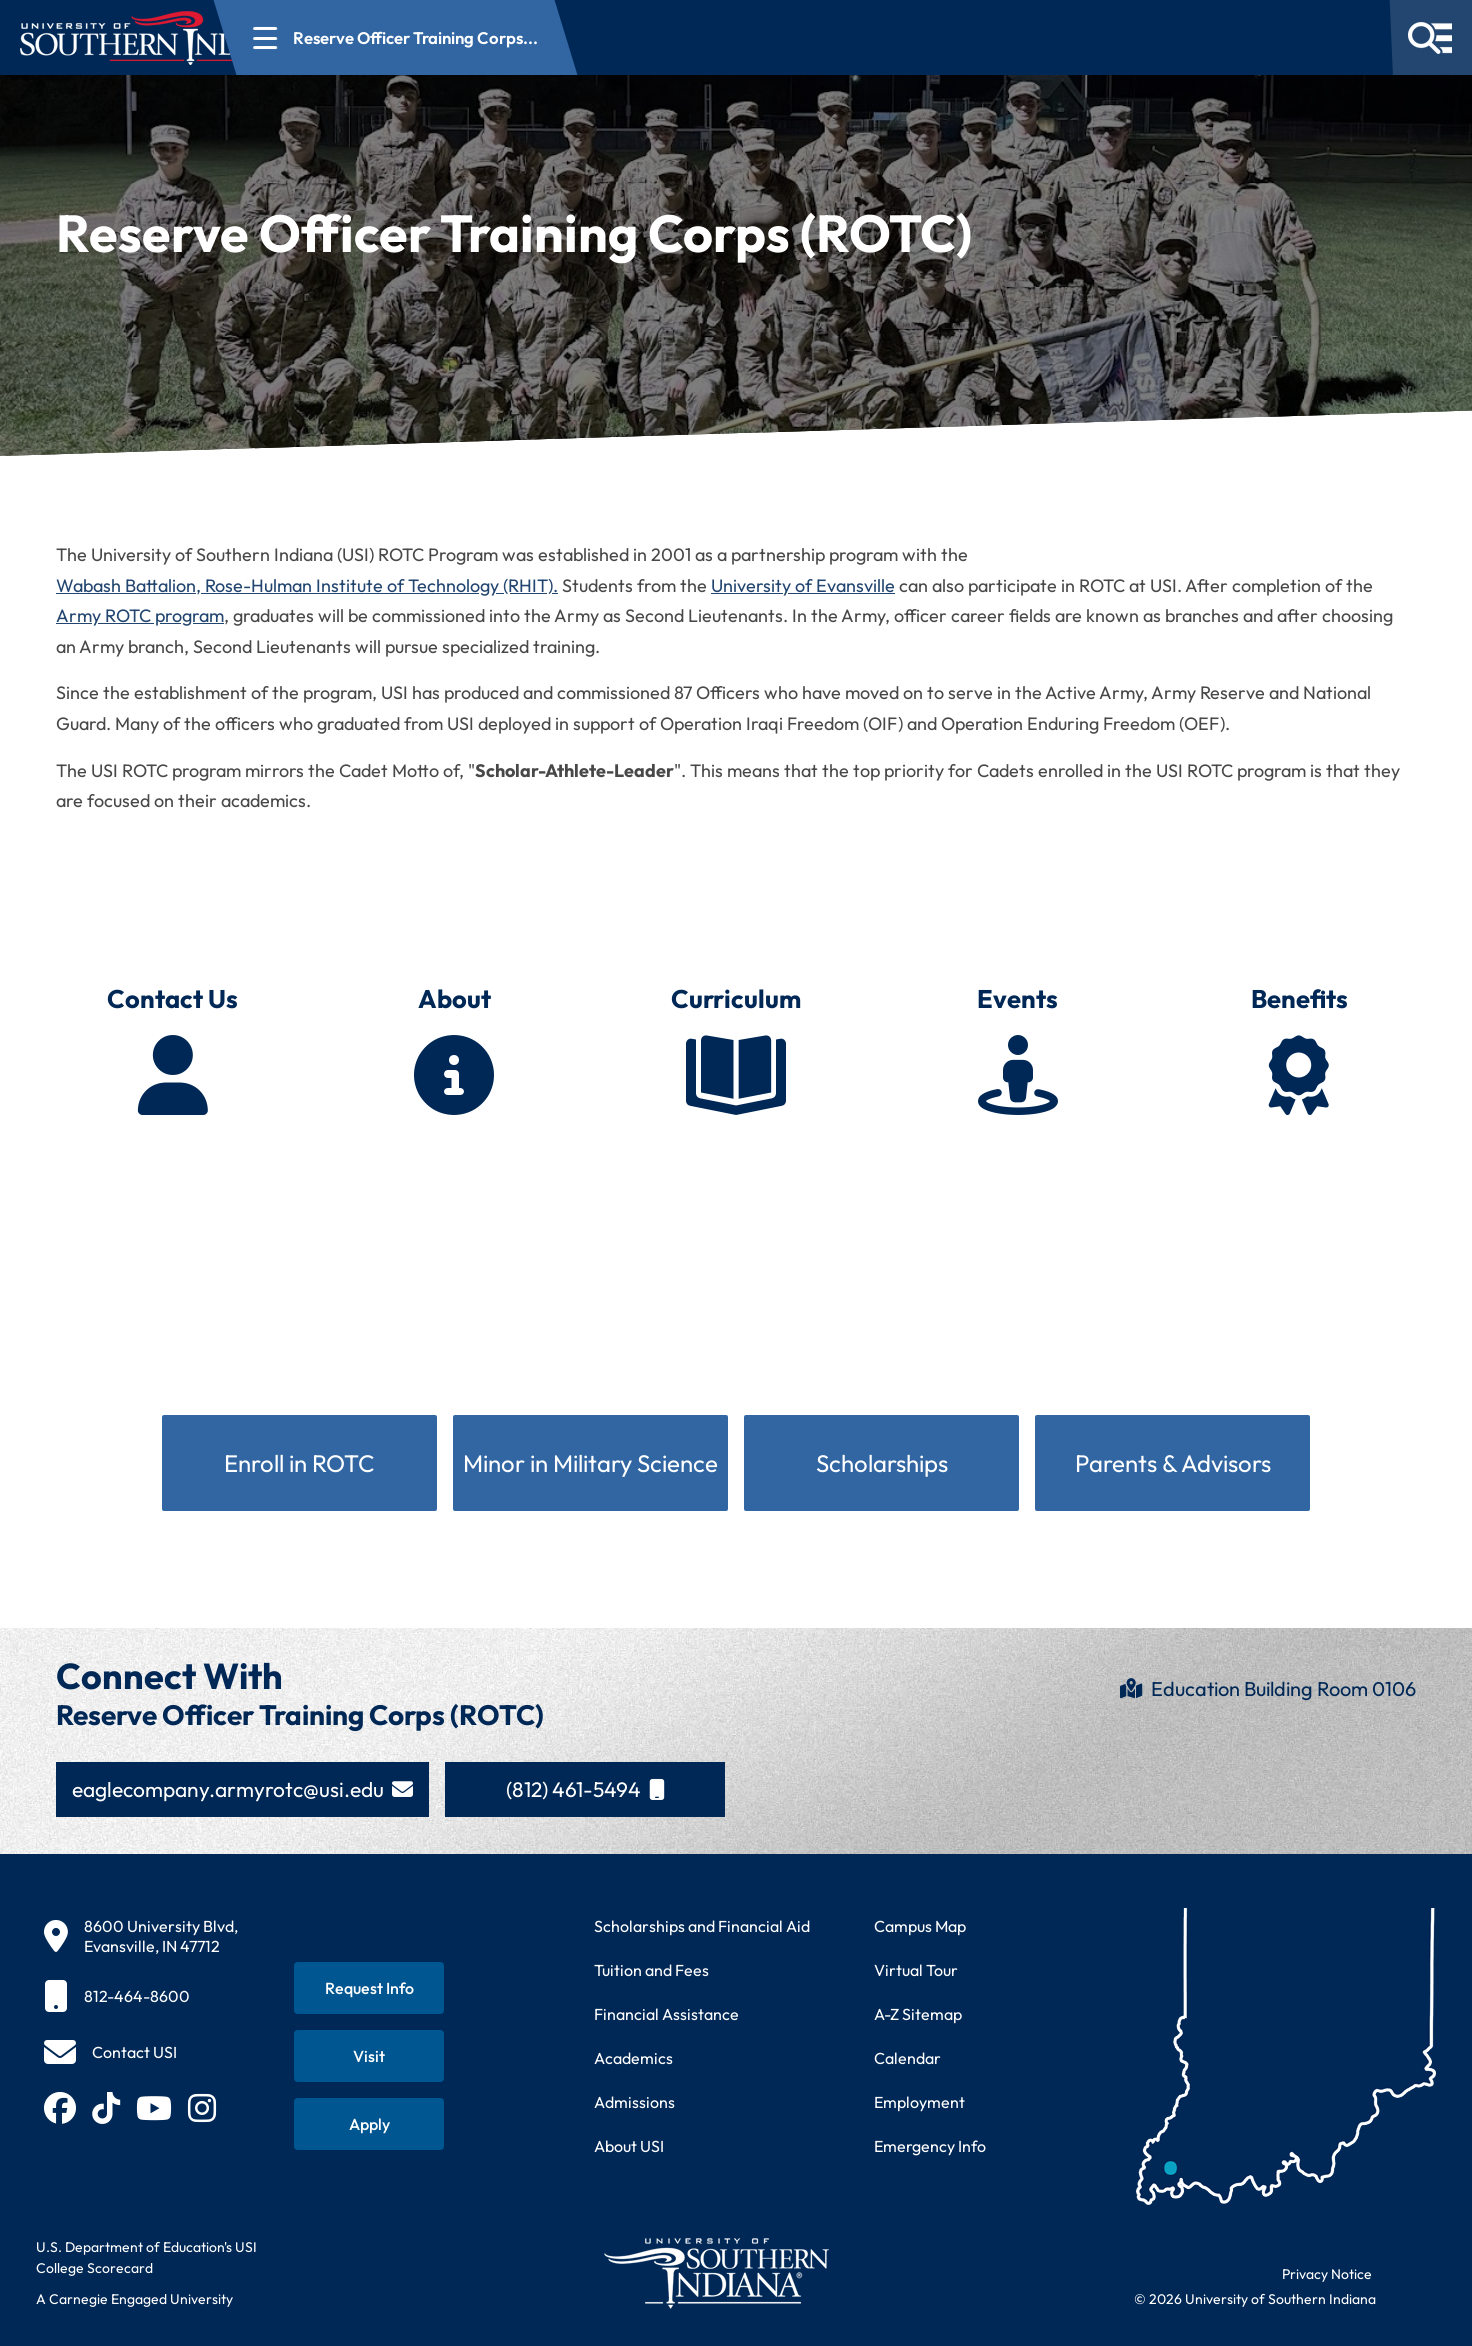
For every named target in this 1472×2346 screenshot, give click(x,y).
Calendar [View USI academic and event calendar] (907, 2058)
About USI (629, 2146)
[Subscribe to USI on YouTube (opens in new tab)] (154, 2108)
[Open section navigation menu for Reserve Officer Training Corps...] (515, 37)
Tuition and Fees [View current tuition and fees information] (651, 1970)
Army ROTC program (140, 615)
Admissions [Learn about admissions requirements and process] (634, 2102)
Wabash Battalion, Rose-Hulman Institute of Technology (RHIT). (307, 585)
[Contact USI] (110, 2052)
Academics (633, 2058)
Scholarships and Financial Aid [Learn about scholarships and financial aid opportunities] (702, 1926)
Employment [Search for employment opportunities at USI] (919, 2102)
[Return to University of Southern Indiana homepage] (715, 2272)
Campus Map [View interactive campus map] (920, 1926)
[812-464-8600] (141, 1996)
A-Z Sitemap (918, 2014)
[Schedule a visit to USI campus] (369, 2056)
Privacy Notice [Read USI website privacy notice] (1327, 2274)
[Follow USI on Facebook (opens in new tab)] (60, 2108)
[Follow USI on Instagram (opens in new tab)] (202, 2108)
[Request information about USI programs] (369, 1988)
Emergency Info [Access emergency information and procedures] (930, 2146)
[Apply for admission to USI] (369, 2124)
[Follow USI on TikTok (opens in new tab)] (106, 2108)
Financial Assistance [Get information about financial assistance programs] (666, 2014)
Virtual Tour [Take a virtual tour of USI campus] (916, 1970)
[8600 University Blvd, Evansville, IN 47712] (141, 1936)
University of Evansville (803, 585)
